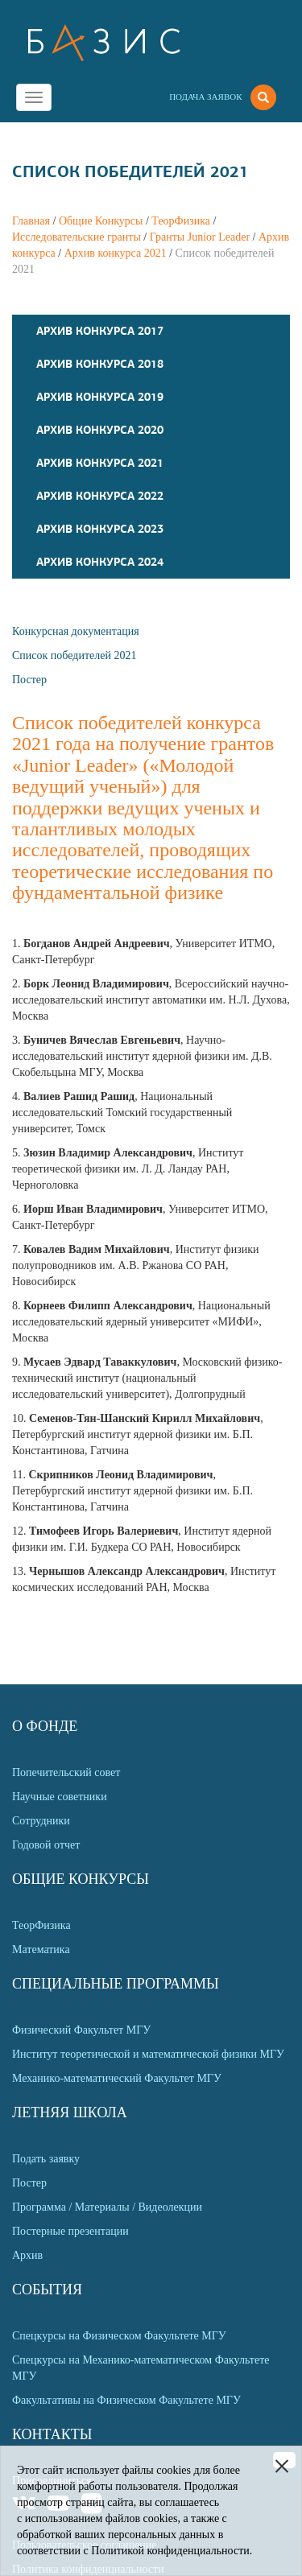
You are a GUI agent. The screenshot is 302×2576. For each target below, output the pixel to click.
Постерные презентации (70, 2231)
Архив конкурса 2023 (99, 528)
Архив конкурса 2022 (99, 495)
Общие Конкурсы (101, 221)
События (47, 2289)
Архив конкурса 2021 (115, 253)
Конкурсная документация (75, 631)
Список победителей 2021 (74, 655)
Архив (27, 2255)
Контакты (52, 2434)
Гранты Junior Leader (200, 237)
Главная (31, 221)
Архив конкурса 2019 (99, 396)
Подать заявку (46, 2159)
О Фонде (44, 1726)
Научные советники (59, 1797)
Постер (29, 680)
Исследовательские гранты (76, 237)
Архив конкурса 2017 (99, 331)
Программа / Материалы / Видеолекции (107, 2207)
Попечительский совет (66, 1772)
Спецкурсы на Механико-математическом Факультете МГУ (140, 2368)
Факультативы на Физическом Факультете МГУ (126, 2400)
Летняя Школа (69, 2112)
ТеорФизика (180, 221)
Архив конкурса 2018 (99, 364)
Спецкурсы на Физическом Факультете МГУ (119, 2336)
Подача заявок (205, 96)
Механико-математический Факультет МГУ (116, 2078)
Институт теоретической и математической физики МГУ (148, 2054)
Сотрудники (41, 1821)
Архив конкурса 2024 (99, 561)
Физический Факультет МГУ (81, 2030)
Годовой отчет (46, 1845)
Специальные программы (115, 1984)
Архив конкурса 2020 (99, 429)
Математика (41, 1949)
